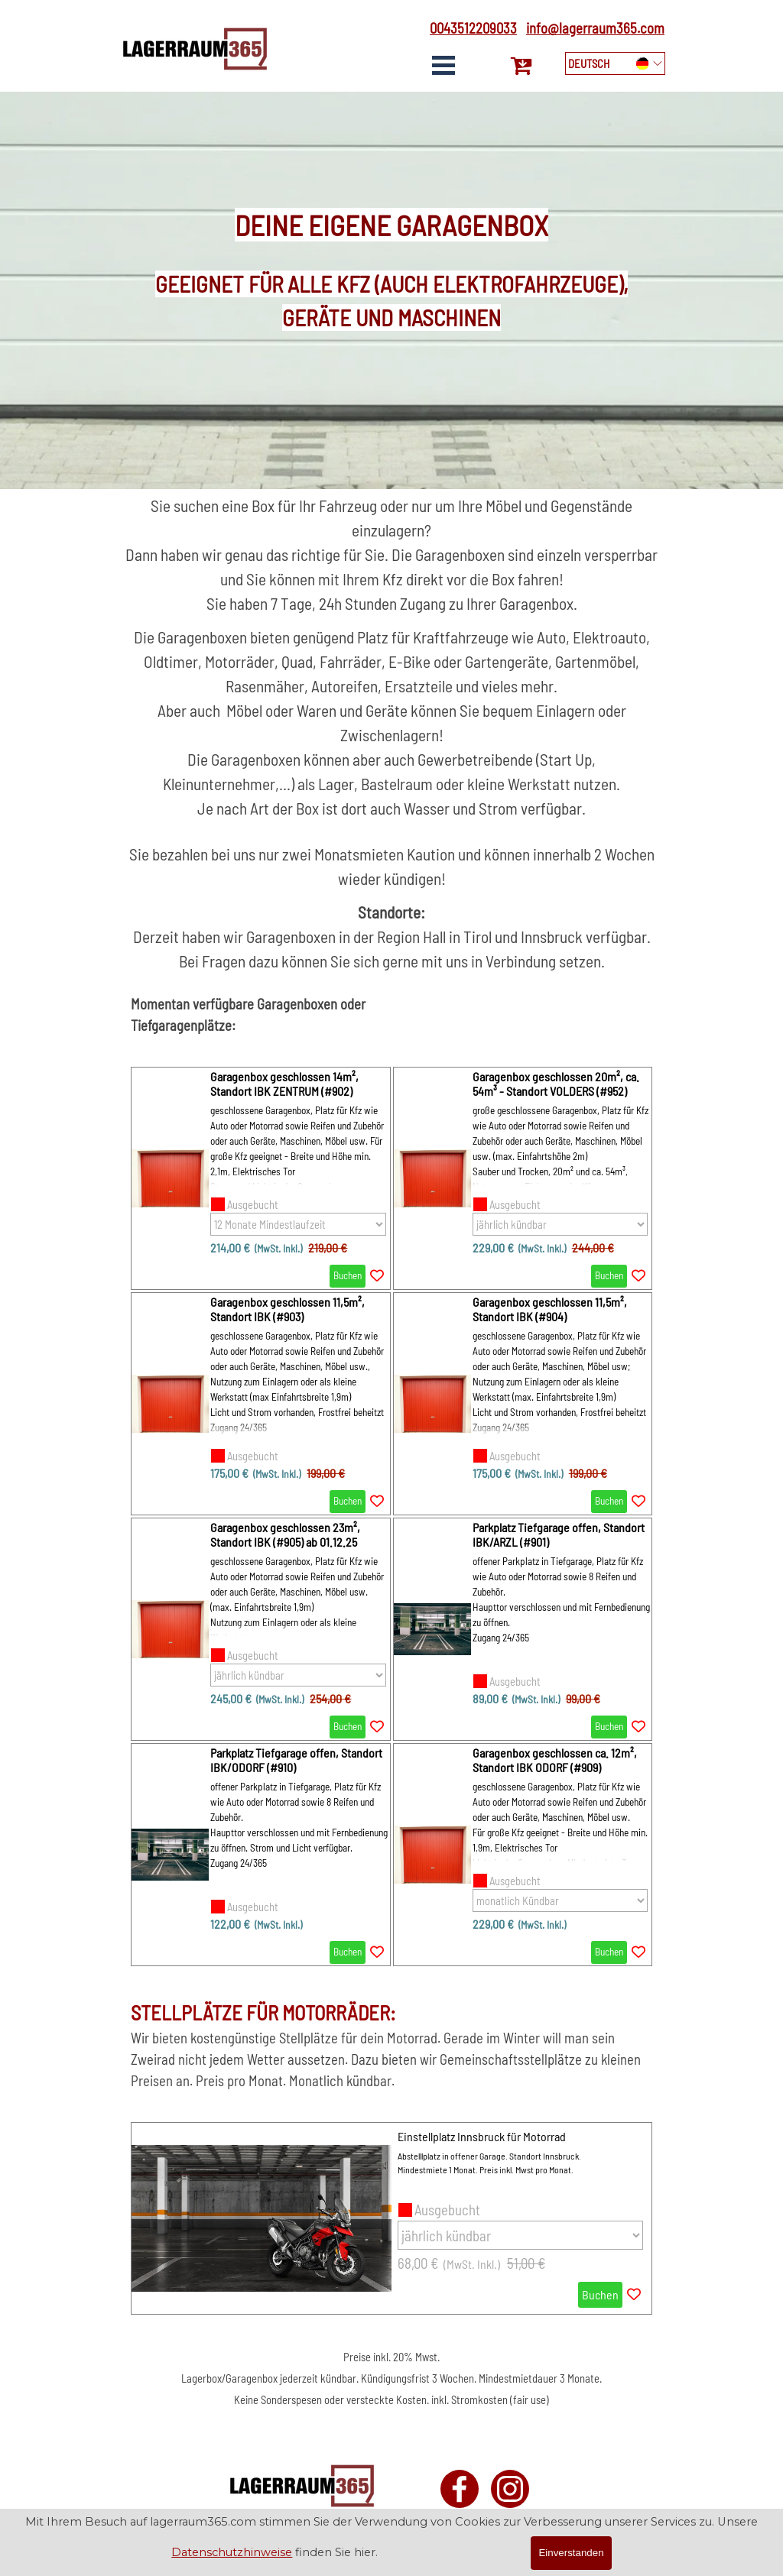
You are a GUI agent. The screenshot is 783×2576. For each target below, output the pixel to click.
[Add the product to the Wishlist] (377, 1276)
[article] (260, 1178)
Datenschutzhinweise (231, 2552)
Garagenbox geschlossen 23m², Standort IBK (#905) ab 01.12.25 (285, 1534)
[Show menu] (443, 65)
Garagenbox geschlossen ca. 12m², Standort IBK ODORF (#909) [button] (555, 1759)
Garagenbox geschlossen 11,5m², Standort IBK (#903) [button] (287, 1309)
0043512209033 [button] (473, 28)
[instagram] (510, 2489)
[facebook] (459, 2489)
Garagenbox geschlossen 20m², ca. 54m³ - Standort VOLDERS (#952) (556, 1083)
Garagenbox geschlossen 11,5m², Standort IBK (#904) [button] (550, 1309)
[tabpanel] (468, 28)
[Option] (298, 1224)
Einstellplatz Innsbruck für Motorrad (482, 2136)
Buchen (347, 1275)
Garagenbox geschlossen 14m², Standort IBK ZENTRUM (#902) (284, 1083)
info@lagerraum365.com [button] (595, 28)
